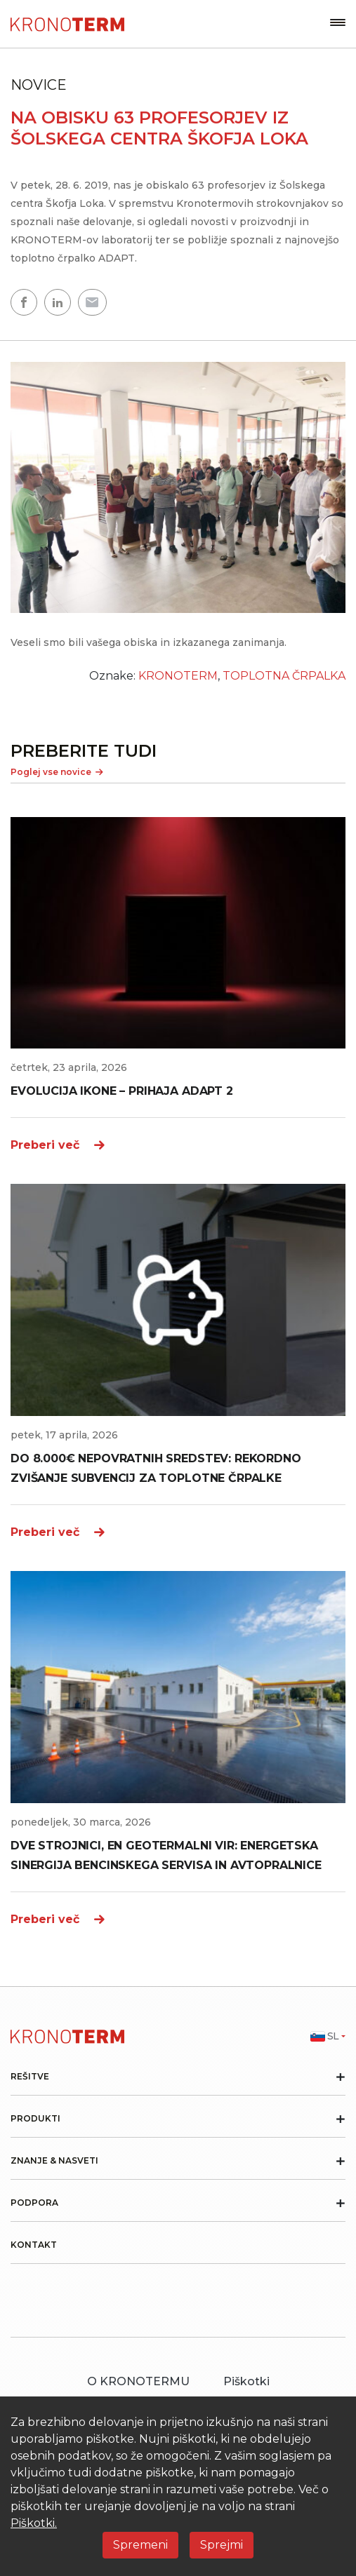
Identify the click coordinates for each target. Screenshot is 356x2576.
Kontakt (34, 2245)
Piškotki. (34, 2523)
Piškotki (246, 2381)
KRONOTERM (178, 675)
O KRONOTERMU (138, 2381)
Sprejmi (221, 2544)
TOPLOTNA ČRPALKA (284, 675)
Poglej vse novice (57, 772)
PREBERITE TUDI (84, 751)
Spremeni (140, 2544)
